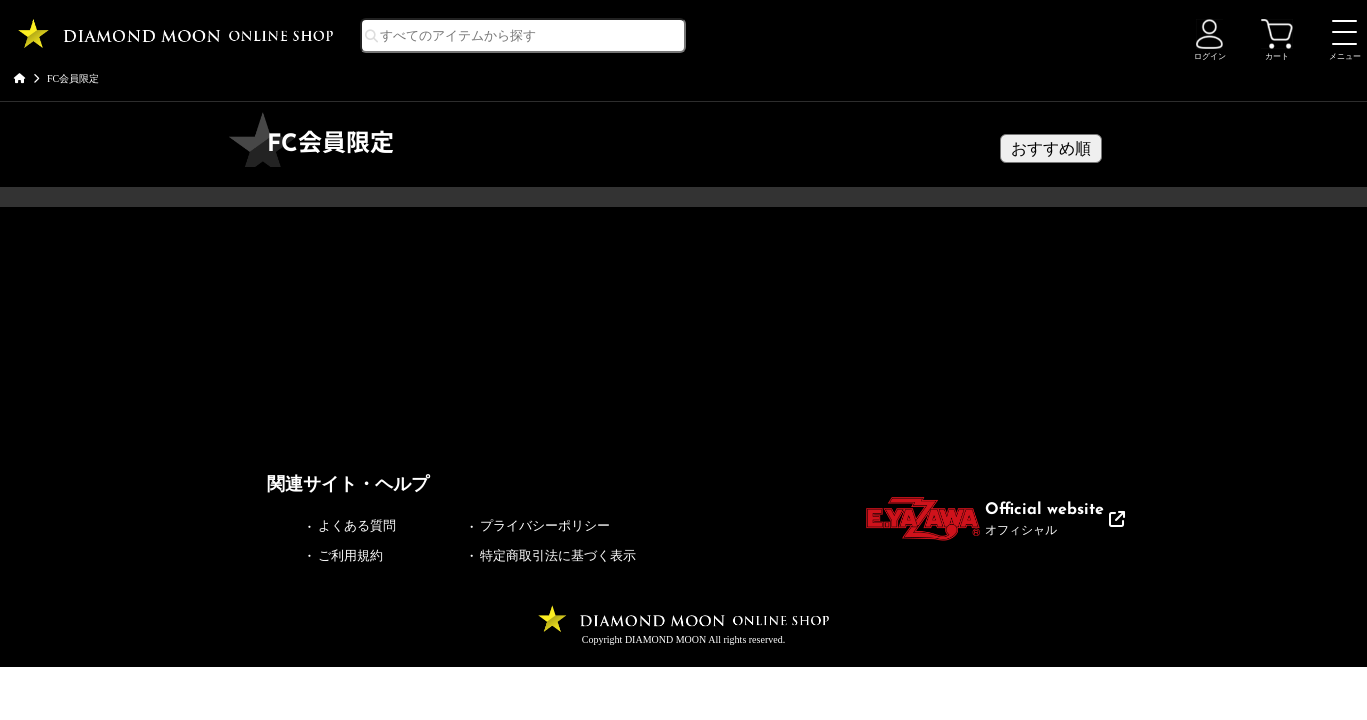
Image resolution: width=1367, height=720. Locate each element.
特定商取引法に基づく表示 (558, 555)
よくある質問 (357, 525)
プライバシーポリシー (545, 525)
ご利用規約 (350, 555)
